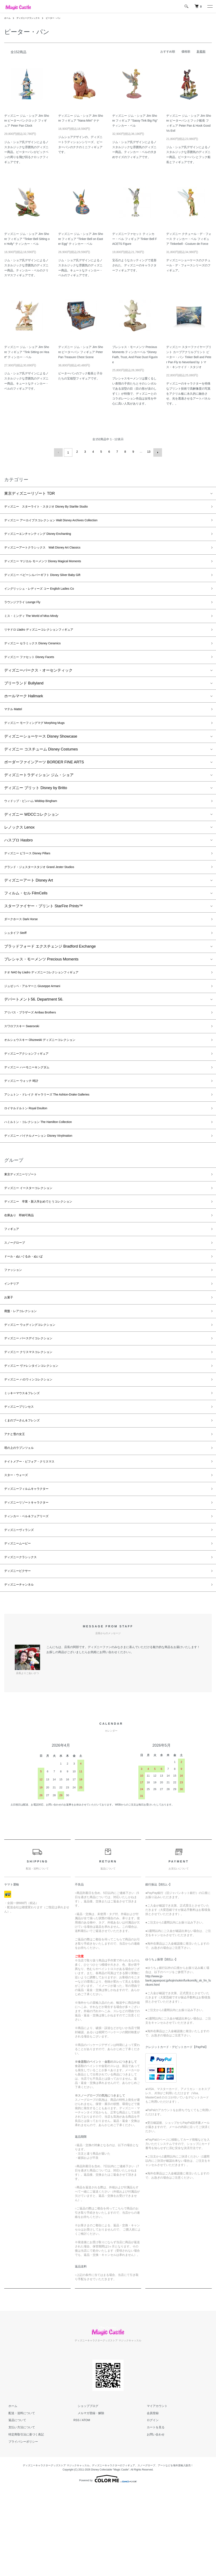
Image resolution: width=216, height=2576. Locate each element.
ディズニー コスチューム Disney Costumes (41, 767)
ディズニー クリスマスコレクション (35, 1414)
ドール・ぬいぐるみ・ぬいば (29, 1308)
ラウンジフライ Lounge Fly (27, 611)
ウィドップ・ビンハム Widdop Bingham (38, 820)
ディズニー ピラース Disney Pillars (33, 874)
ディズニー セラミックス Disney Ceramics (40, 656)
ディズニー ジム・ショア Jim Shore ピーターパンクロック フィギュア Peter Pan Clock (26, 120)
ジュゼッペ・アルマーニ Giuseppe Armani (40, 1014)
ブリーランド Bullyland (23, 698)
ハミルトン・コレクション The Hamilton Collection (47, 1162)
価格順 (185, 51)
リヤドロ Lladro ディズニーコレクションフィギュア (48, 641)
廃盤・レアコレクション (25, 1369)
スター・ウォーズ (19, 1550)
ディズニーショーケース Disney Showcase (40, 754)
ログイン (148, 2507)
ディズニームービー (21, 1626)
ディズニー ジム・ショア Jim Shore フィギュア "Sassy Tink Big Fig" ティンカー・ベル (135, 120)
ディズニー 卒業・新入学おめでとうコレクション (48, 1248)
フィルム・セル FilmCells (25, 916)
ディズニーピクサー (21, 1656)
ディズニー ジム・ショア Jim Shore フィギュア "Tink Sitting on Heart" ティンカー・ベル (26, 352)
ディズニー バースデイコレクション (35, 1399)
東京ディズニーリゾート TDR (29, 491)
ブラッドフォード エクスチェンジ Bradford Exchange (50, 972)
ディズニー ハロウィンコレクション (35, 1444)
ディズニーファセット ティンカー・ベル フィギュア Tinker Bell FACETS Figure (134, 239)
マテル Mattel (15, 725)
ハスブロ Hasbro (18, 860)
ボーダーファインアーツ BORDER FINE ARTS (44, 780)
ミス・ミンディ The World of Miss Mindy (39, 626)
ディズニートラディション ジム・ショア (39, 793)
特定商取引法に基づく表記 (22, 2521)
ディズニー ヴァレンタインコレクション (39, 1429)
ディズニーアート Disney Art (28, 903)
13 (148, 451)
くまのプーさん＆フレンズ (27, 1490)
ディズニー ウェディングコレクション (37, 1384)
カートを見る (151, 2514)
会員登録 (148, 2500)
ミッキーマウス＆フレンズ (27, 1459)
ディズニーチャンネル (23, 1671)
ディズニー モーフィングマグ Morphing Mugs (43, 740)
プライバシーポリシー (19, 2528)
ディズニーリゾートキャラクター (32, 1580)
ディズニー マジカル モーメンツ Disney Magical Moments (53, 566)
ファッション (15, 1323)
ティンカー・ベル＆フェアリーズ (32, 1595)
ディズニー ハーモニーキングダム (33, 1102)
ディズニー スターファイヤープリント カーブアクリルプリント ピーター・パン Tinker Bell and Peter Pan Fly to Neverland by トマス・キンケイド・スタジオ (188, 357)
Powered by (108, 2566)
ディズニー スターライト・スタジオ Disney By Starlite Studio (58, 505)
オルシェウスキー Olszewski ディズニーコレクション (50, 1072)
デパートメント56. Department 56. (33, 1028)
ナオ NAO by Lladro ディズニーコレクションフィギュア (52, 998)
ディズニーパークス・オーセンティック (38, 686)
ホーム (8, 17)
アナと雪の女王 (17, 1505)
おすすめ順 (167, 51)
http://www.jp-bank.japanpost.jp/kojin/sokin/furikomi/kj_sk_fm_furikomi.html (178, 2067)
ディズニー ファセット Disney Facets (36, 672)
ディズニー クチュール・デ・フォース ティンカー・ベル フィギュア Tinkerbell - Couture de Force (188, 239)
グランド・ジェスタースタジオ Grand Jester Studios (49, 889)
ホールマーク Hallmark (23, 711)
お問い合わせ (151, 2521)
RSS (76, 2507)
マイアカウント (153, 2493)
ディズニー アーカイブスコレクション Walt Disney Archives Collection (64, 521)
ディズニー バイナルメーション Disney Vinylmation (48, 1178)
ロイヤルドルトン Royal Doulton (31, 1147)
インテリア (13, 1339)
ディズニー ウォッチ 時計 (26, 1117)
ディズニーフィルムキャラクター (32, 1565)
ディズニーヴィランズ (23, 1610)
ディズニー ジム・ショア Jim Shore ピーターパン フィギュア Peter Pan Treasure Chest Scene (80, 352)
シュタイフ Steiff (18, 958)
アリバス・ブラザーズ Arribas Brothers (37, 1042)
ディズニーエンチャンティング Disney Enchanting (47, 536)
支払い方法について (17, 2514)
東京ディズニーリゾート (25, 1218)
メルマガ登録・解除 (86, 2500)
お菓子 (10, 1354)
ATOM (86, 2507)
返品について (13, 2507)
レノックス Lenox (19, 847)
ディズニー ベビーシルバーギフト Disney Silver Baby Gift (53, 581)
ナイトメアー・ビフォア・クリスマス (36, 1535)
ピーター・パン (60, 17)
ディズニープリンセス (23, 1474)
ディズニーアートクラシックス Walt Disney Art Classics (53, 551)
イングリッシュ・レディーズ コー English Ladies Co (49, 596)
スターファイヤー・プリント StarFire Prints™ (43, 928)
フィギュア (13, 1278)
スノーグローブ (17, 1293)
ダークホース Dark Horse (25, 942)
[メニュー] (209, 6)
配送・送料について (17, 2500)
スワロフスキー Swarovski (26, 1057)
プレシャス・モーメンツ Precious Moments (41, 984)
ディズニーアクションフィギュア (32, 1087)
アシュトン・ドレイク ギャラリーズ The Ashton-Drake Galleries (59, 1132)
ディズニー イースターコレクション (35, 1233)
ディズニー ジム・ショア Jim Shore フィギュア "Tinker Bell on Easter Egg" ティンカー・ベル (80, 239)
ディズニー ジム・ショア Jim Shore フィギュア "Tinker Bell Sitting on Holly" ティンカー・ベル (27, 239)
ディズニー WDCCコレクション (31, 834)
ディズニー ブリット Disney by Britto (35, 806)
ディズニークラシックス (32, 17)
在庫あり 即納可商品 (23, 1263)
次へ (156, 451)
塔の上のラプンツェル (23, 1520)
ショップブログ (83, 2493)
